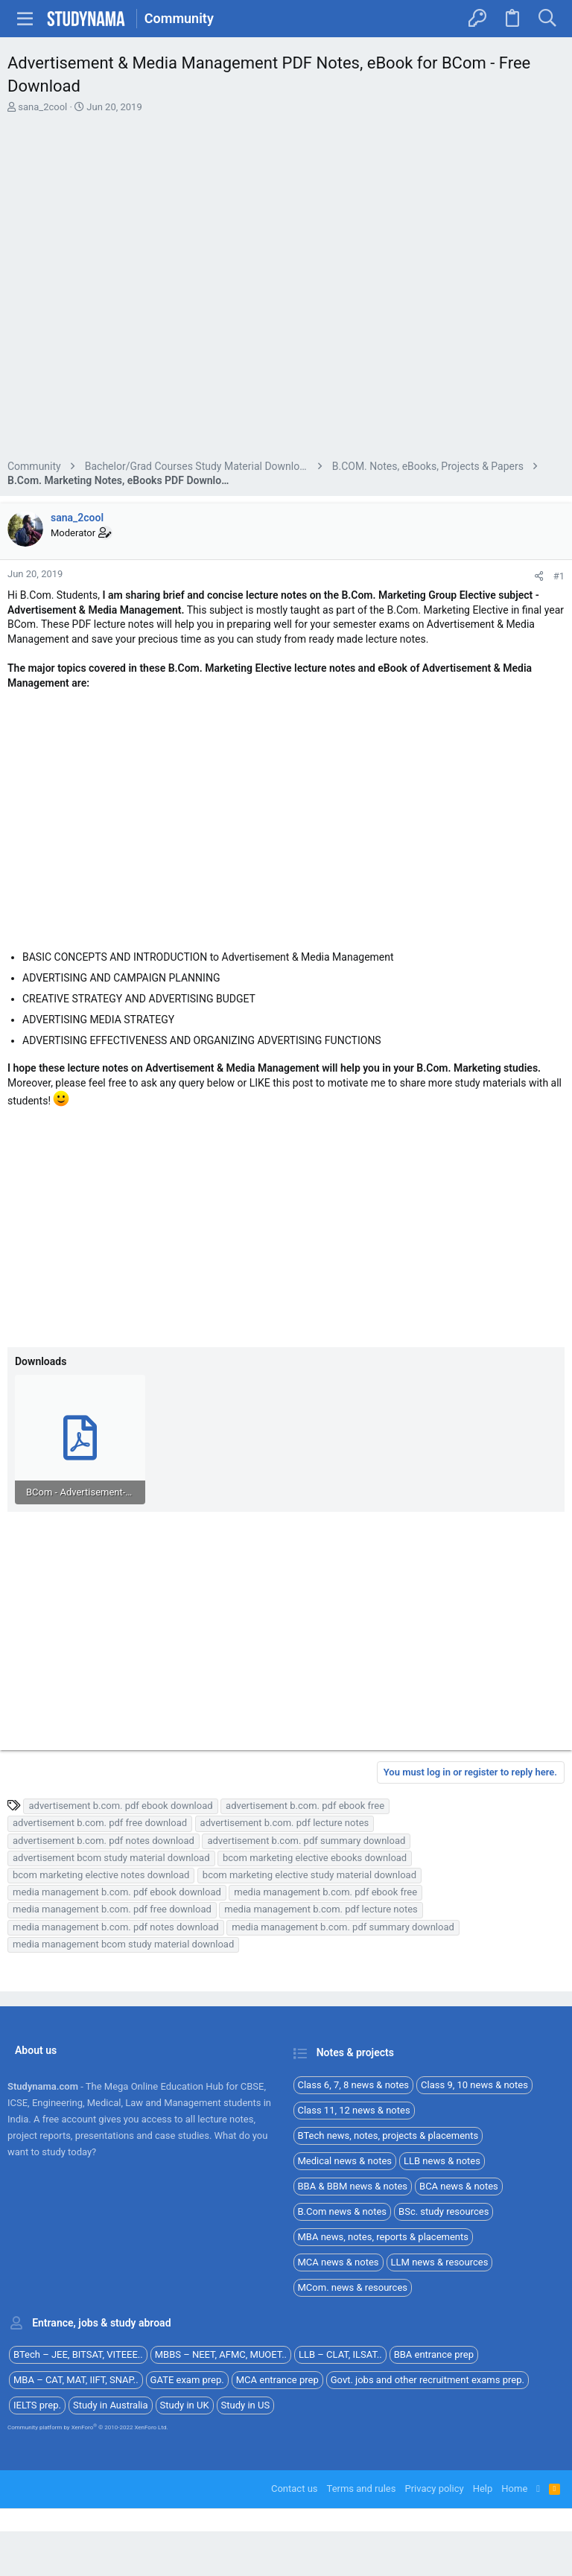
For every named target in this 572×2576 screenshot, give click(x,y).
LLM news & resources (440, 2262)
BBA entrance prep (434, 2354)
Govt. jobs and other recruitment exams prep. (427, 2379)
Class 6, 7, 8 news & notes (354, 2084)
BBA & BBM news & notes (353, 2186)
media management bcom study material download (123, 1944)
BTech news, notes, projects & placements (388, 2135)
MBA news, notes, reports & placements (383, 2236)
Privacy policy (433, 2488)
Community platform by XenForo (87, 2427)
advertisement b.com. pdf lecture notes (284, 1822)
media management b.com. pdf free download (112, 1909)
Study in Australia (110, 2405)
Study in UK (184, 2405)
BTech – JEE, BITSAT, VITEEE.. (78, 2354)
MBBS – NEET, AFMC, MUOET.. (221, 2354)
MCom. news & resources (353, 2287)
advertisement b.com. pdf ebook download (120, 1805)
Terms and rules (361, 2488)
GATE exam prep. (187, 2379)
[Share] (539, 576)
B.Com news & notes (342, 2211)
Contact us (294, 2488)
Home (514, 2488)
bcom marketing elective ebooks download (315, 1857)
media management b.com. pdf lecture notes (320, 1909)
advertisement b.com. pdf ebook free (305, 1805)
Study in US (245, 2405)
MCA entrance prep (277, 2379)
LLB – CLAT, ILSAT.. (340, 2354)
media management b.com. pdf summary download (343, 1927)
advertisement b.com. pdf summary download (306, 1840)
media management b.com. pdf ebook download (117, 1892)
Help (483, 2488)
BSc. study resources (443, 2211)
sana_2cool (42, 106)
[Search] (547, 18)
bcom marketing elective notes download (101, 1874)
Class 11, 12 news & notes (354, 2110)
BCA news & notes (458, 2186)
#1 (559, 576)
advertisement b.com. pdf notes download (103, 1840)
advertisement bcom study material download (111, 1857)
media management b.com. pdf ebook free (325, 1892)
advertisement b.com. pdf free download (100, 1822)
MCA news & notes (338, 2262)
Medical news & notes (345, 2160)
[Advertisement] (286, 288)
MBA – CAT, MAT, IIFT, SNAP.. (76, 2379)
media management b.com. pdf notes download (116, 1927)
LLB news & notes (442, 2160)
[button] (25, 18)
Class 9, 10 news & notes (474, 2084)
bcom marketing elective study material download (309, 1874)
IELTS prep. (37, 2405)
